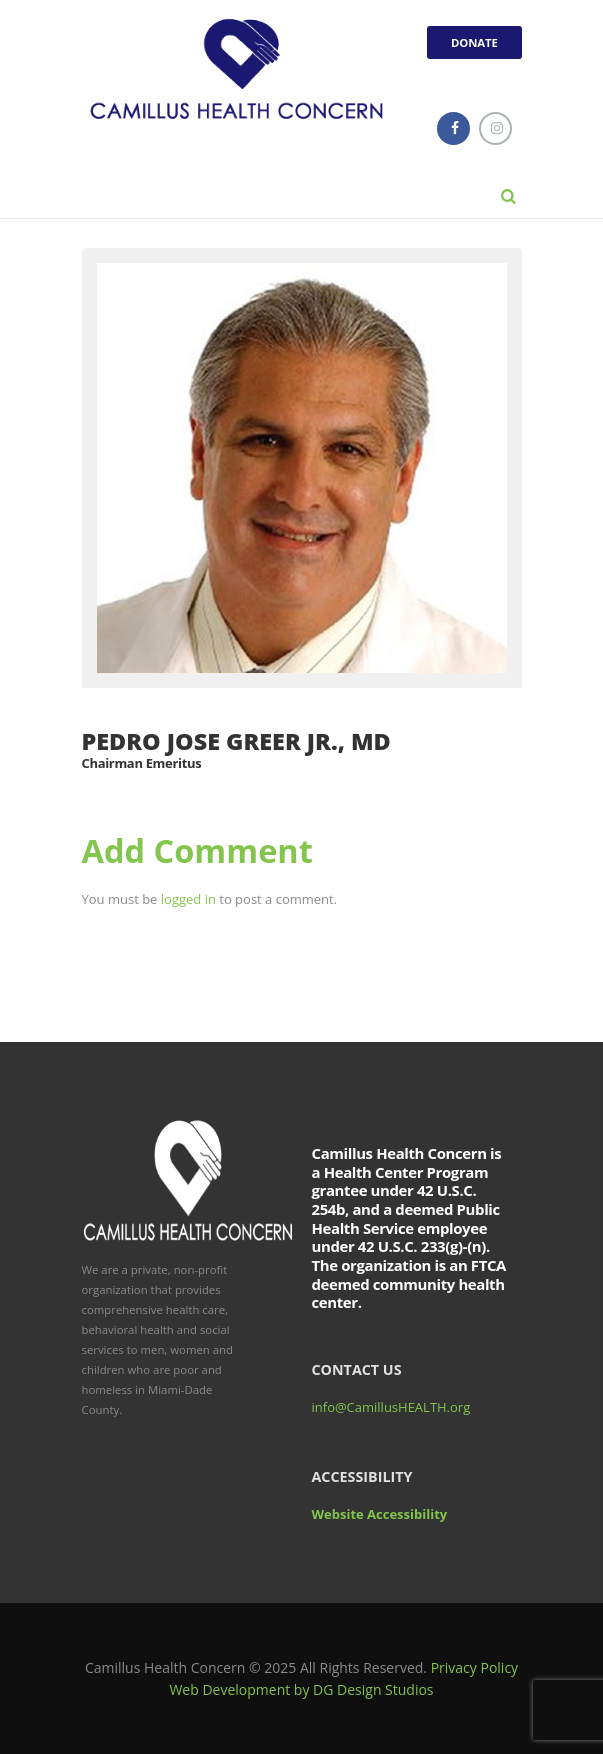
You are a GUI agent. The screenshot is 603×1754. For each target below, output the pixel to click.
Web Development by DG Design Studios (301, 1689)
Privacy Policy (474, 1667)
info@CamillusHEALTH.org (391, 1407)
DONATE (474, 42)
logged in (188, 899)
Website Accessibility (380, 1514)
